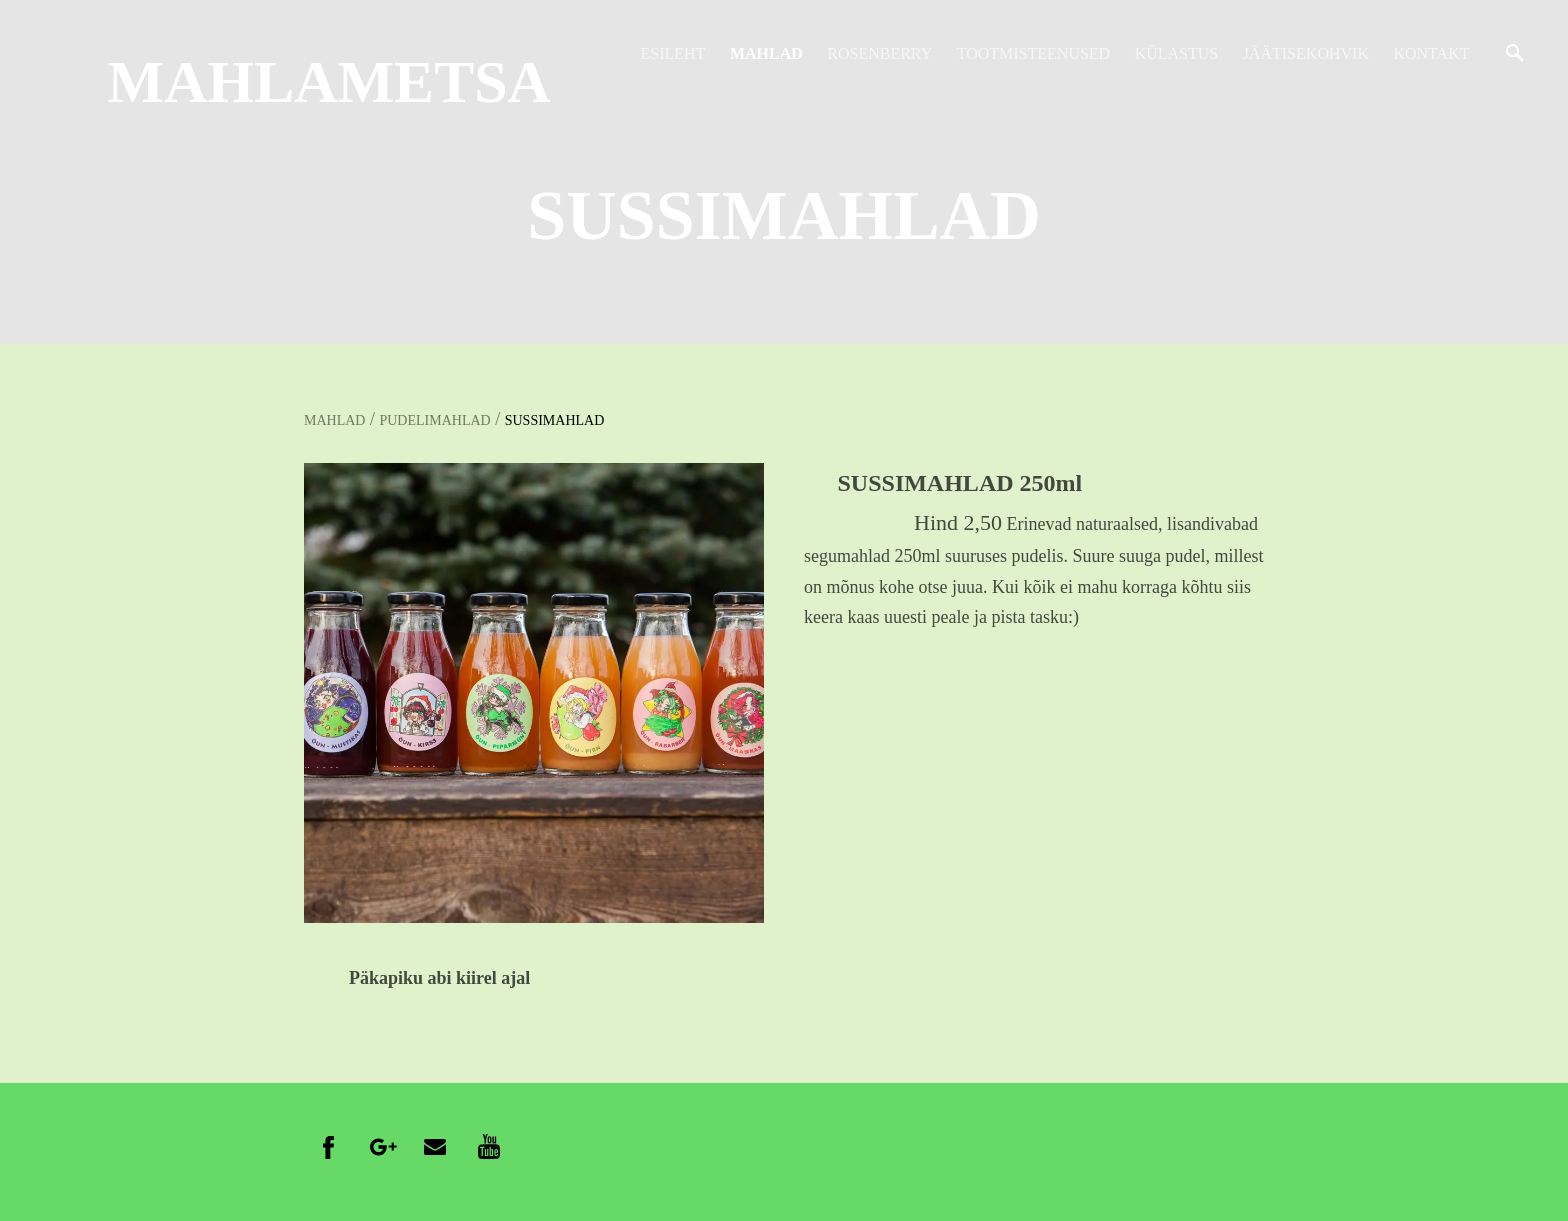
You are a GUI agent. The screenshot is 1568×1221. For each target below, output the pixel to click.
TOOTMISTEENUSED (1033, 53)
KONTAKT (1431, 53)
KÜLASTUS (1177, 53)
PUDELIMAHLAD (434, 420)
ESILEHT (673, 53)
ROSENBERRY (879, 53)
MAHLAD (766, 53)
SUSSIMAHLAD (555, 420)
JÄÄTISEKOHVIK (1306, 53)
